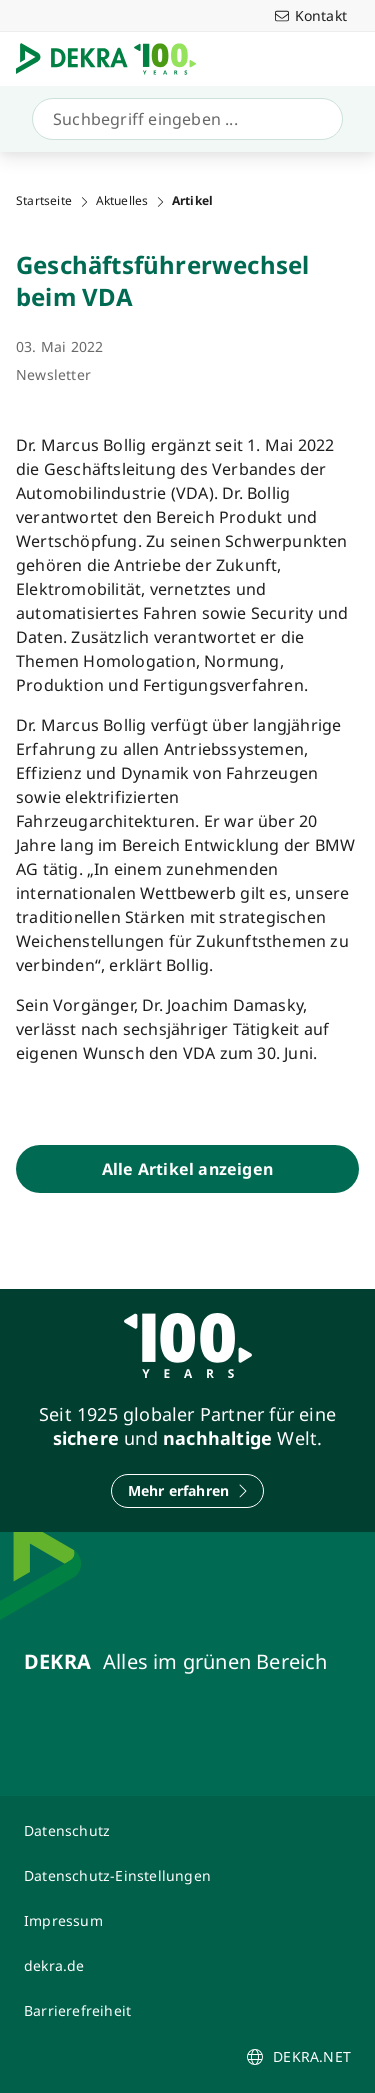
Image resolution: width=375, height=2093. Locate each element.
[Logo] (114, 59)
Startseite (44, 201)
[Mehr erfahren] (188, 1491)
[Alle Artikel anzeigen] (187, 1169)
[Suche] (183, 119)
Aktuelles (122, 201)
